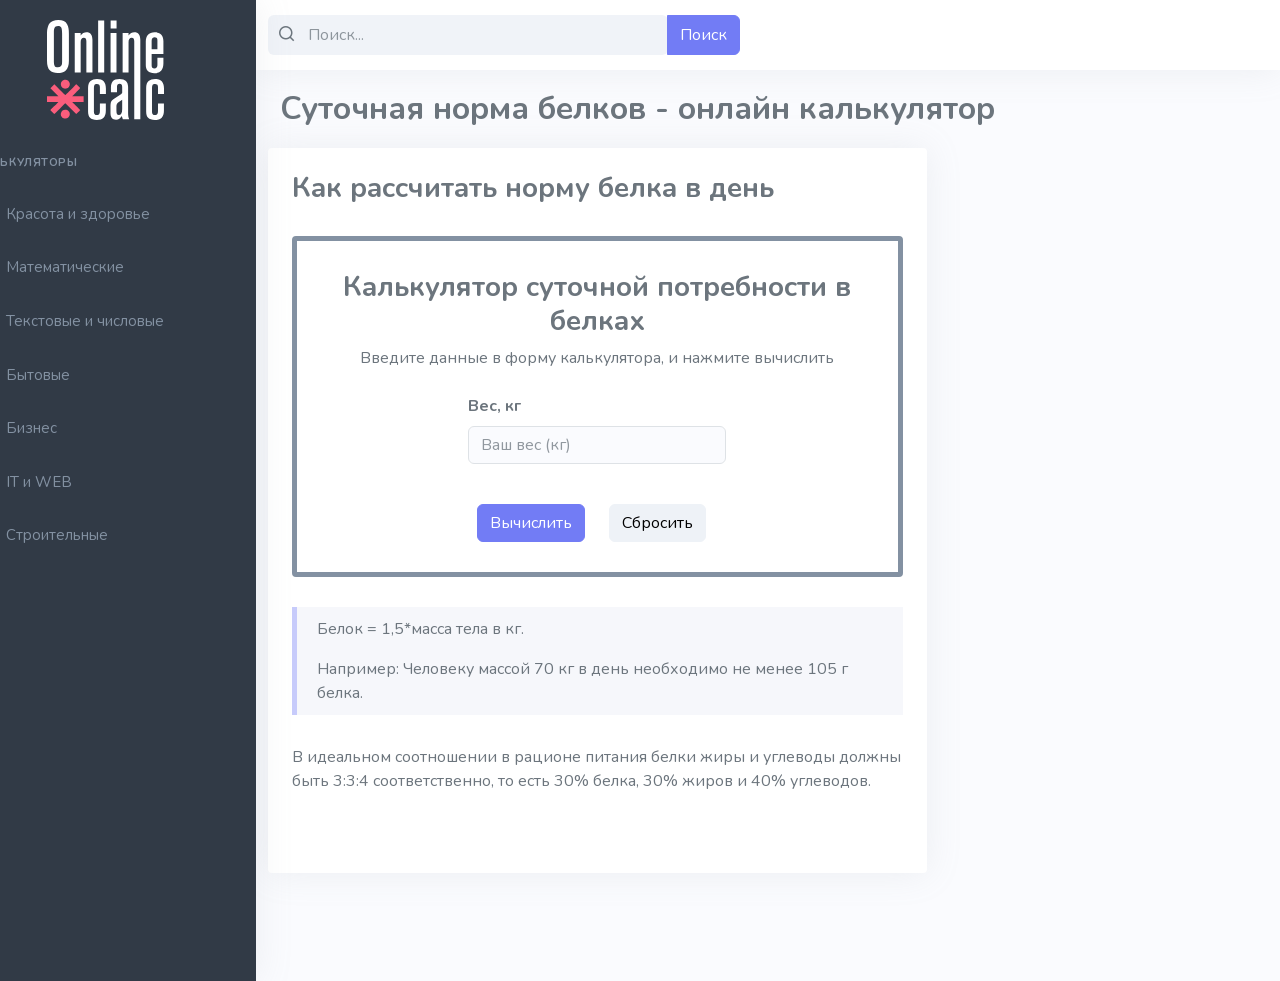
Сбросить (687, 523)
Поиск (747, 35)
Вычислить (561, 523)
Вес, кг (531, 406)
